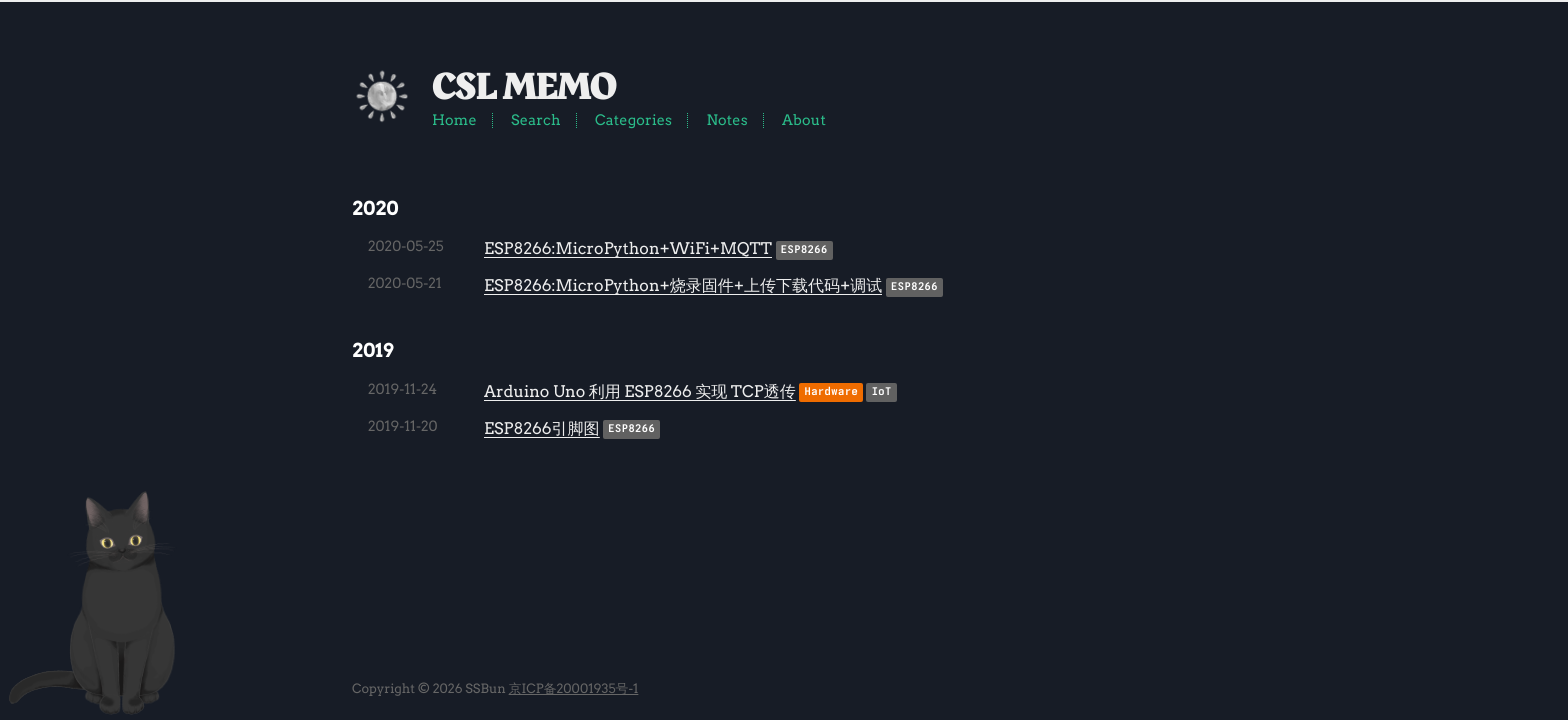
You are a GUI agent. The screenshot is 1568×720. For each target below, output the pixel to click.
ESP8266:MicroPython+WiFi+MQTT (628, 248)
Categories (633, 120)
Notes (726, 120)
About (804, 120)
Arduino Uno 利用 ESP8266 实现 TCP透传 (640, 391)
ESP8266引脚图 (542, 428)
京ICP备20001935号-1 (574, 689)
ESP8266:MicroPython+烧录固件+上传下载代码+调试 (683, 285)
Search (536, 120)
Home (454, 120)
